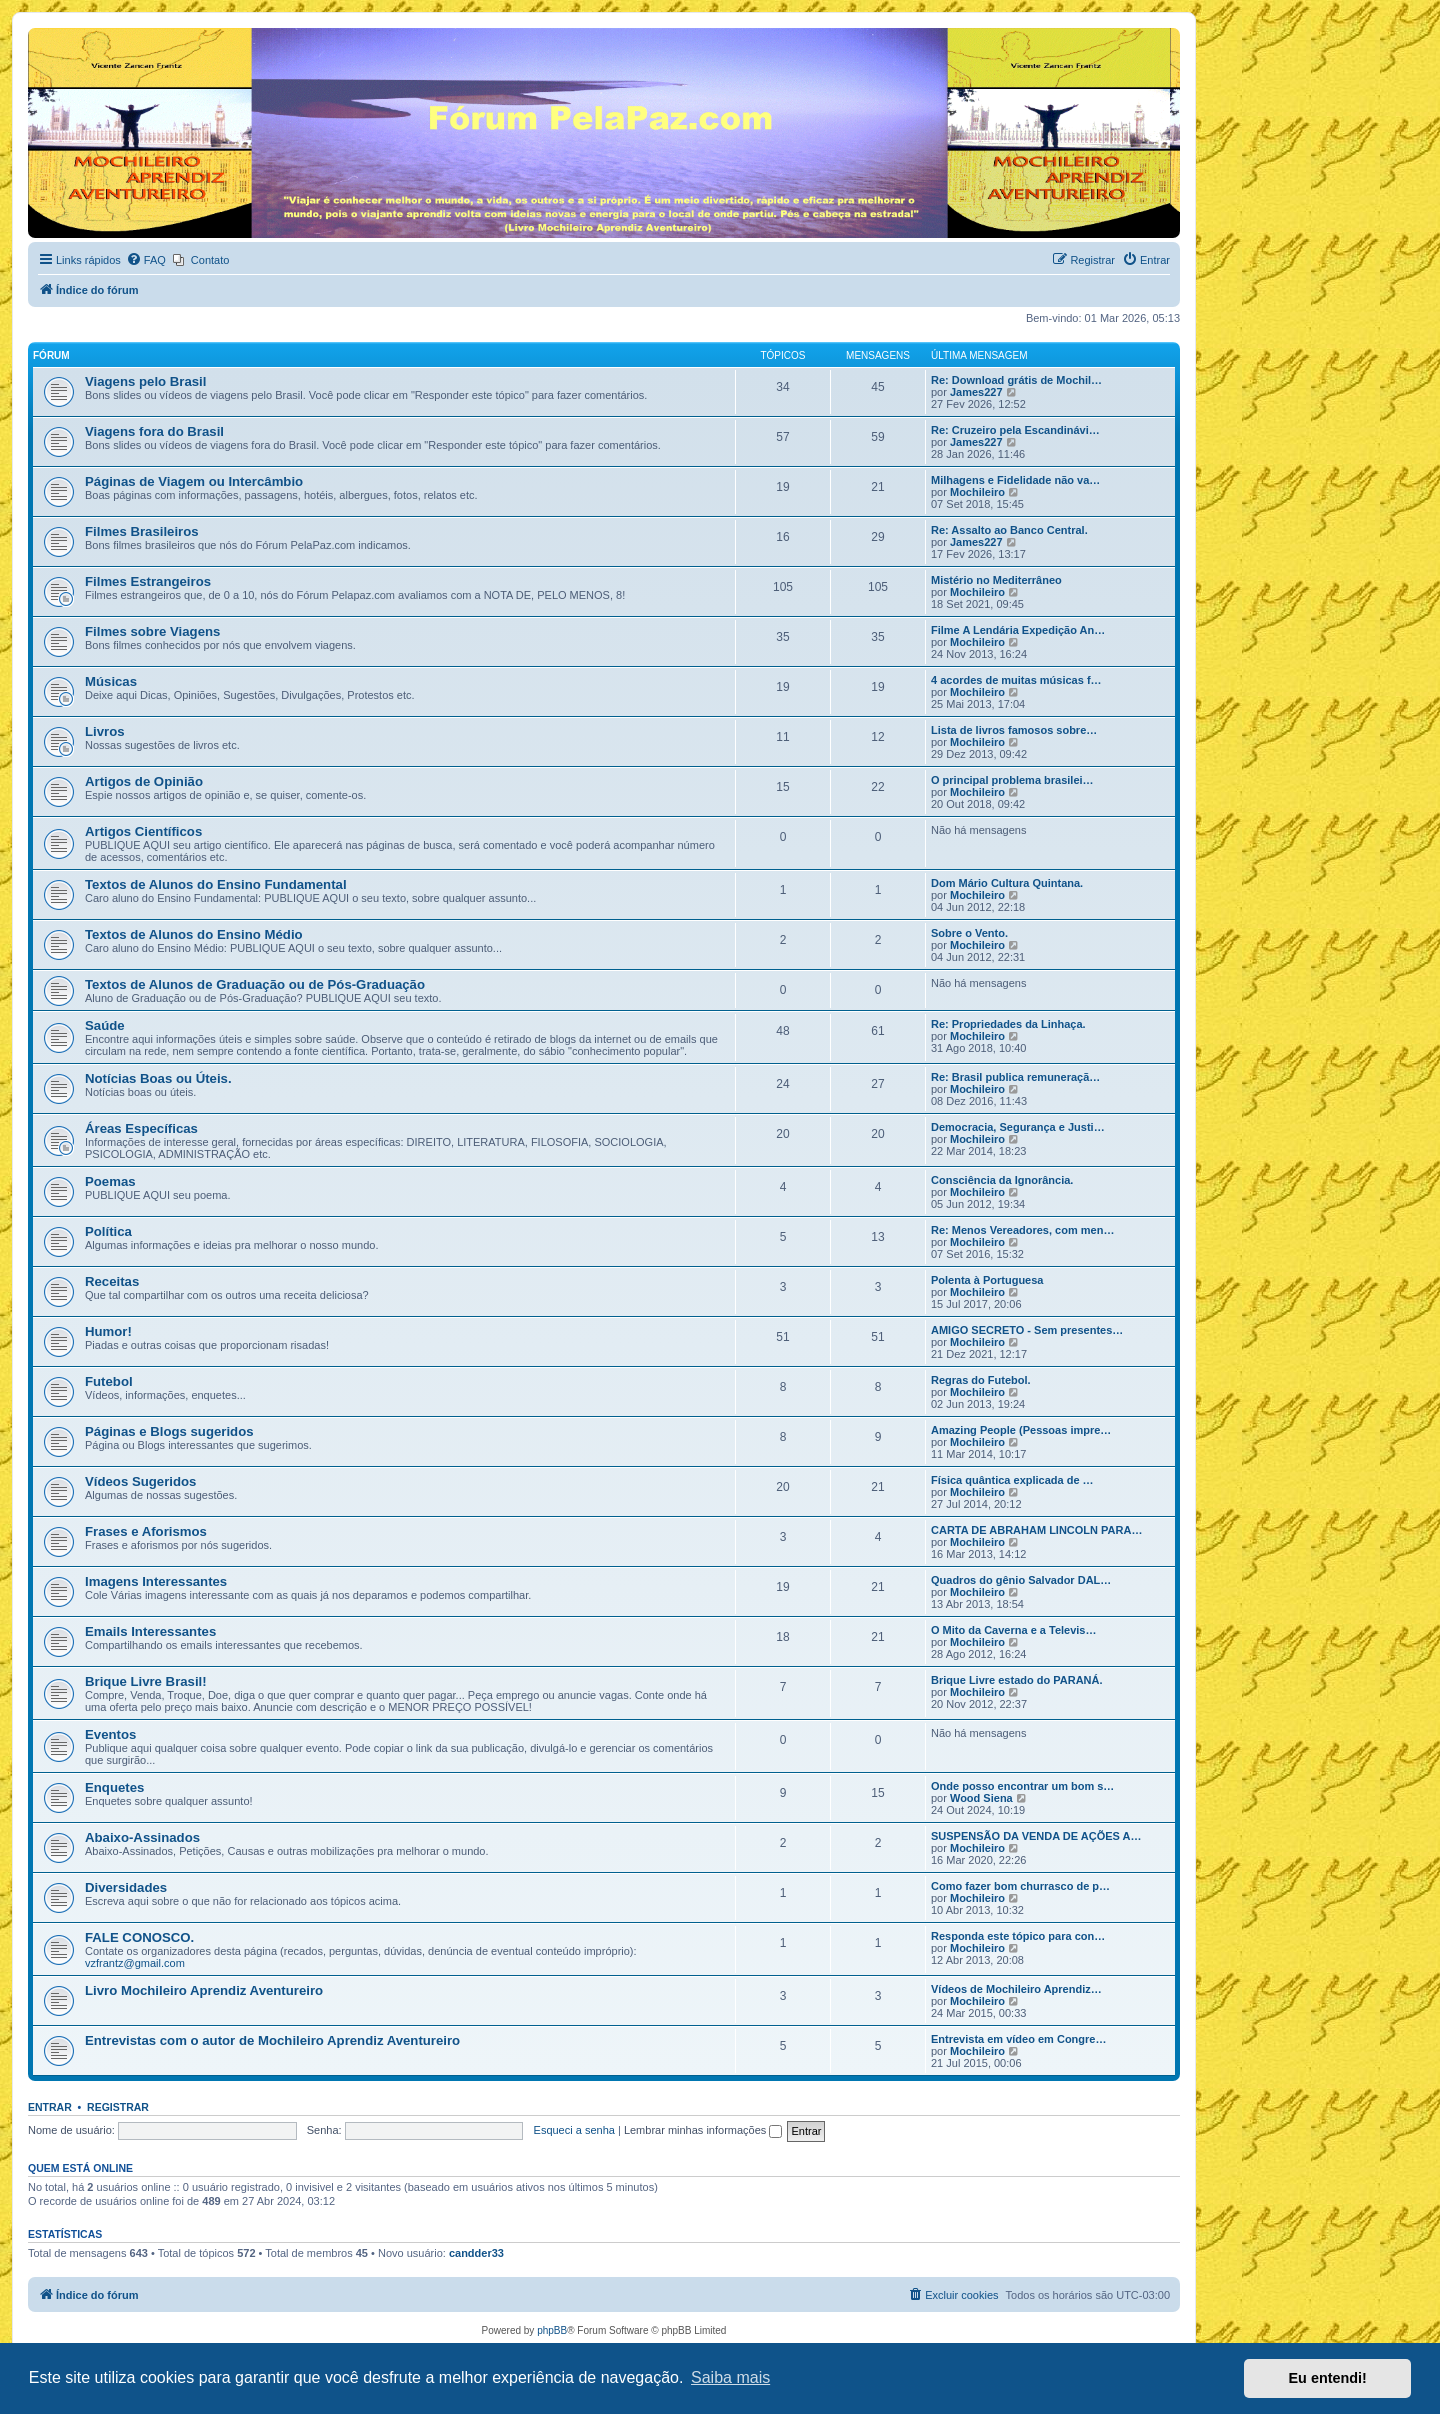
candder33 (476, 2253)
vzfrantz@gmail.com (135, 1963)
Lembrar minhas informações (703, 2130)
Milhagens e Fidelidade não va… (1015, 480)
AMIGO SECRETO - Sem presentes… (1027, 1330)
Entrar (50, 2107)
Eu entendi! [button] (1328, 2378)
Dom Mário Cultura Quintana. (1007, 883)
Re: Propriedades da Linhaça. (1008, 1024)
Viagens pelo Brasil (145, 381)
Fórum (51, 355)
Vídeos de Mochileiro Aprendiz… (1016, 1989)
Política (108, 1231)
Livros (105, 731)
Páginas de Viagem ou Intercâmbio (194, 481)
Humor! (108, 1331)
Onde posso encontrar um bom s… (1022, 1786)
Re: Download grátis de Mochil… (1016, 380)
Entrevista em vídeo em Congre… (1018, 2039)
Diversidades (126, 1887)
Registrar (118, 2107)
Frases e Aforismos (146, 1531)
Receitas (112, 1281)
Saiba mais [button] (730, 2377)
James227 (976, 392)
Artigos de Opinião (144, 781)
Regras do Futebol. (981, 1380)
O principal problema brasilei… (1012, 780)
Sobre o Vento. (969, 933)
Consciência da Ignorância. (1002, 1180)
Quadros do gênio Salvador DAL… (1021, 1580)
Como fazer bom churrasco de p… (1020, 1886)
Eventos (110, 1734)
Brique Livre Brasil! (146, 1681)
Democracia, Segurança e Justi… (1018, 1127)
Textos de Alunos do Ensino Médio (194, 934)
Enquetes (114, 1787)
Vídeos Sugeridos (140, 1481)
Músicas (111, 681)
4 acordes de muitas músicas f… (1016, 680)
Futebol (109, 1381)
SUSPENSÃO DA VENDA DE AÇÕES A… (1036, 1836)
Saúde (105, 1025)
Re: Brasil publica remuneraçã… (1015, 1077)
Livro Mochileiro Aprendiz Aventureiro (204, 1990)
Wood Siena (981, 1798)
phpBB (552, 2330)
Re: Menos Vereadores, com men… (1022, 1230)
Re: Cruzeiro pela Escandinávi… (1015, 430)
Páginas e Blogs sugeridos (169, 1431)
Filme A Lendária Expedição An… (1018, 630)
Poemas (110, 1181)
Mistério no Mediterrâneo (996, 580)
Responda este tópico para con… (1018, 1936)
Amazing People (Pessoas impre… (1021, 1430)
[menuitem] (146, 260)
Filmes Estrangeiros (148, 581)
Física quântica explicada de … (1012, 1480)
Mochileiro (977, 492)
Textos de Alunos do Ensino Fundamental (216, 884)
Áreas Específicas (141, 1128)
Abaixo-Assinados (142, 1837)
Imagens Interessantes (156, 1581)
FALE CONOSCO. (139, 1937)
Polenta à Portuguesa (987, 1280)
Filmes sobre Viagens (152, 631)
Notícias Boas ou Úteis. (158, 1078)
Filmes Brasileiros (142, 531)
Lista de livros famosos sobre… (1014, 730)
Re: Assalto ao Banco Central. (1009, 530)
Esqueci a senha (574, 2130)
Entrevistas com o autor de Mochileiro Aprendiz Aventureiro (272, 2040)
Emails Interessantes (150, 1631)
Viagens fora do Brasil (154, 431)
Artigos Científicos (143, 831)
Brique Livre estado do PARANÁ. (1017, 1680)
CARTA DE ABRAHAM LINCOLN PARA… (1036, 1530)
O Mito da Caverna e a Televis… (1013, 1630)
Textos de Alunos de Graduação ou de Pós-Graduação (255, 984)
